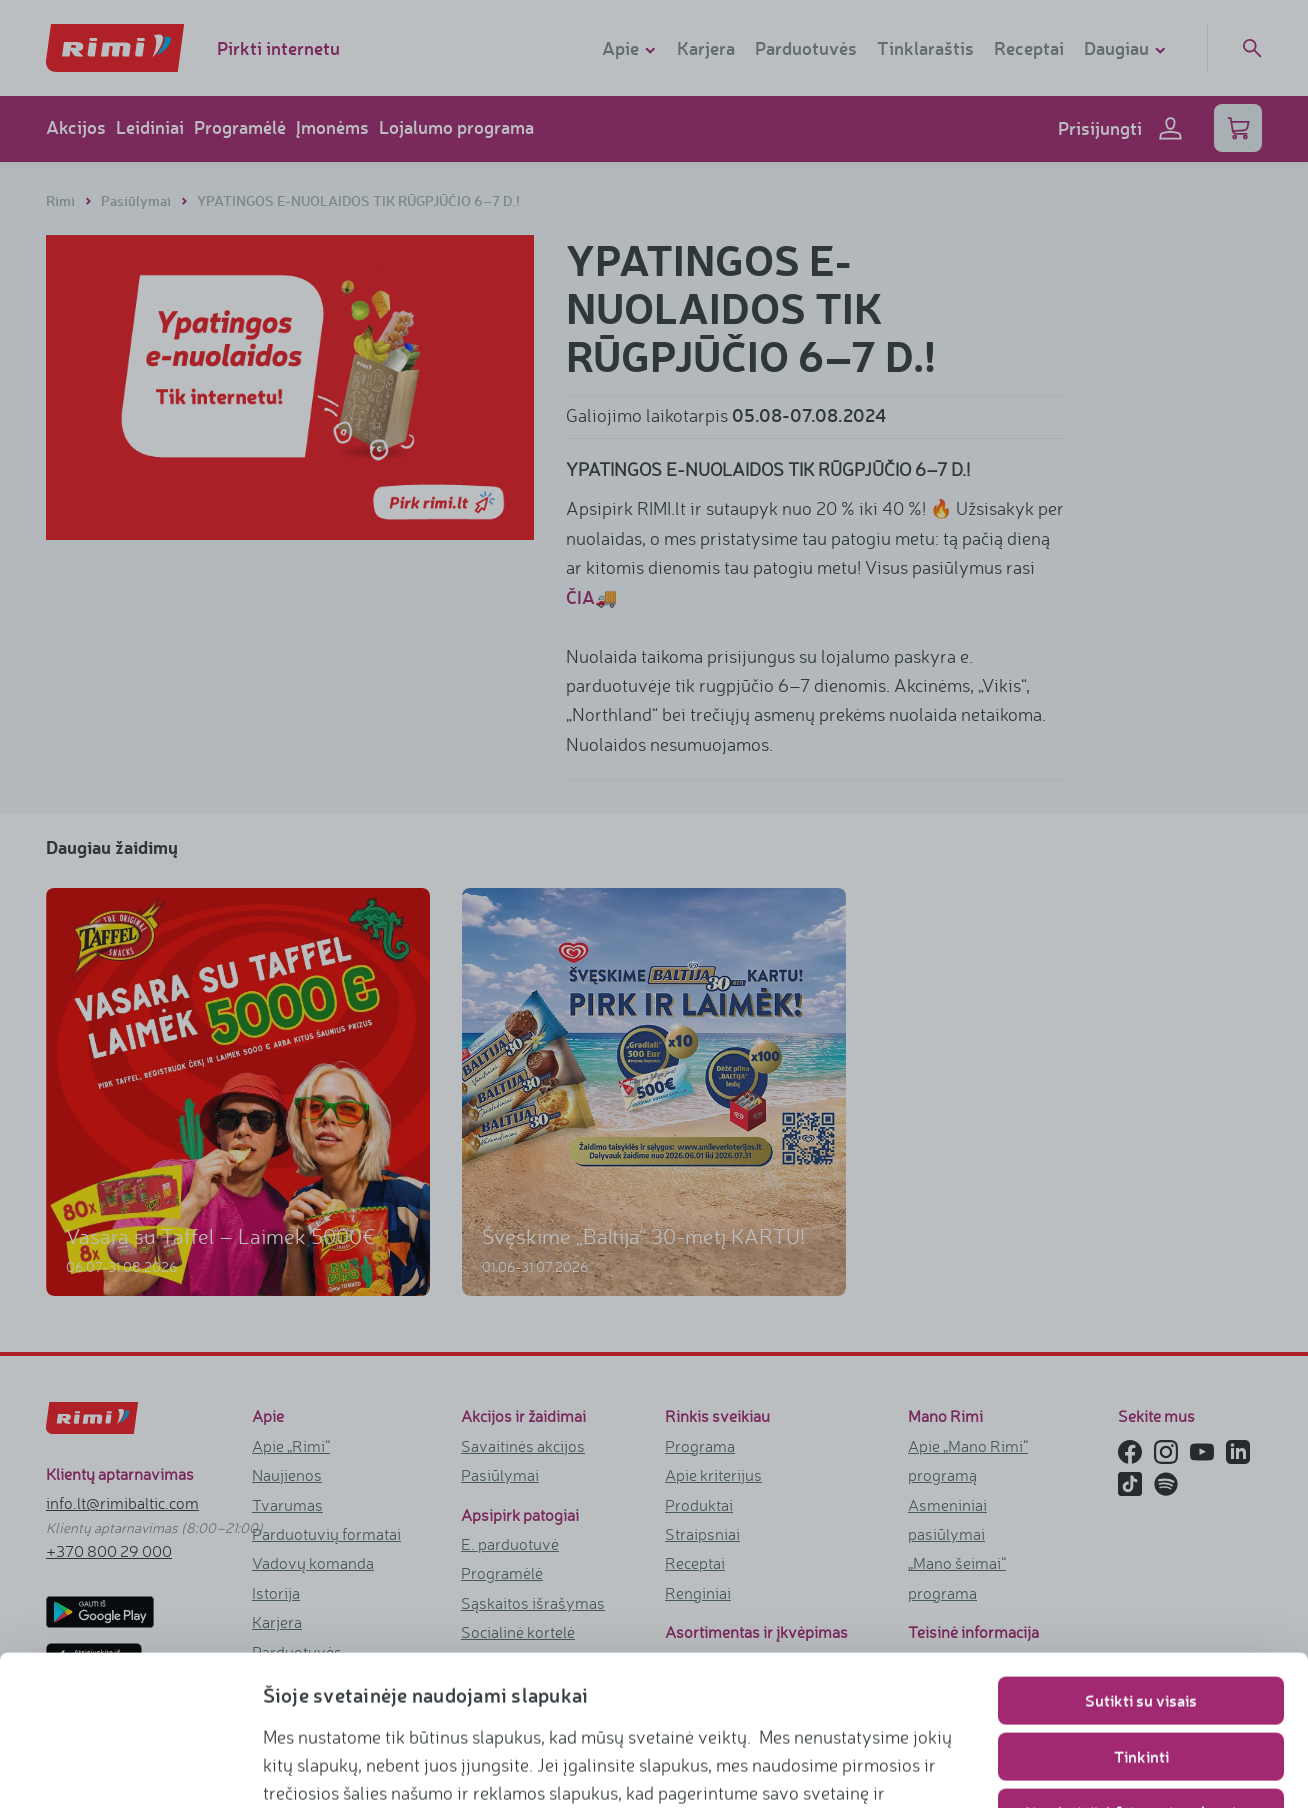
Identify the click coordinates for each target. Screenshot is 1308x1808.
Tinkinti (1141, 1615)
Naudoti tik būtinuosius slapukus (1141, 1671)
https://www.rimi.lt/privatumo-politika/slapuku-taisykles (536, 1764)
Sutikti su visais (1141, 1559)
